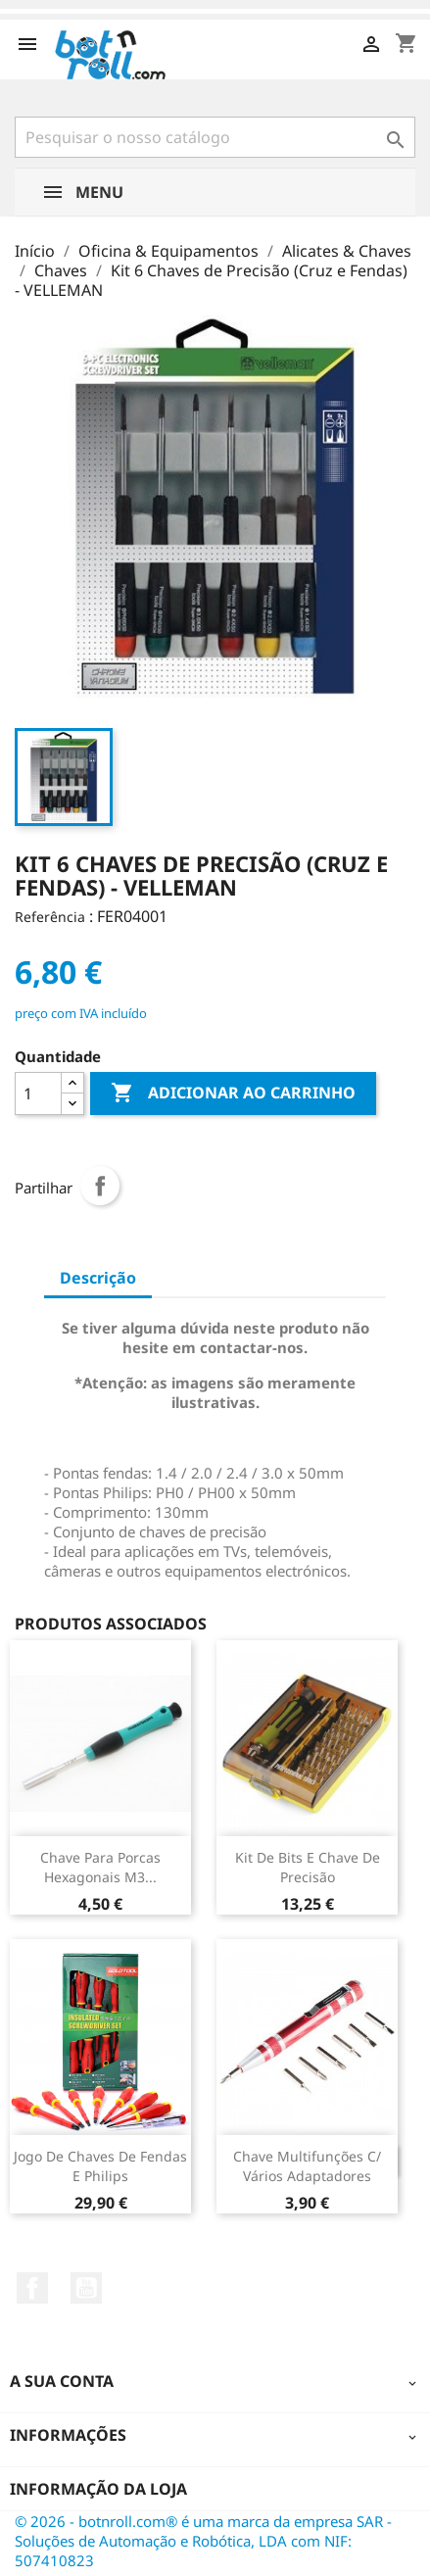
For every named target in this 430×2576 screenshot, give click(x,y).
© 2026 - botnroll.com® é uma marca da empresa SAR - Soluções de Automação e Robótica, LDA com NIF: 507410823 (203, 2540)
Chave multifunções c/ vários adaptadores (307, 2166)
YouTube (86, 2288)
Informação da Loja (98, 2489)
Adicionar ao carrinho (233, 1093)
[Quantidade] (38, 1093)
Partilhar (99, 1185)
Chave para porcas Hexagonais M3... (100, 1867)
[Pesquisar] (215, 137)
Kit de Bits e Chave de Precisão (307, 1867)
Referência (50, 916)
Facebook (32, 2288)
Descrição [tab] (98, 1277)
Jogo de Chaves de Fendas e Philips (100, 2166)
